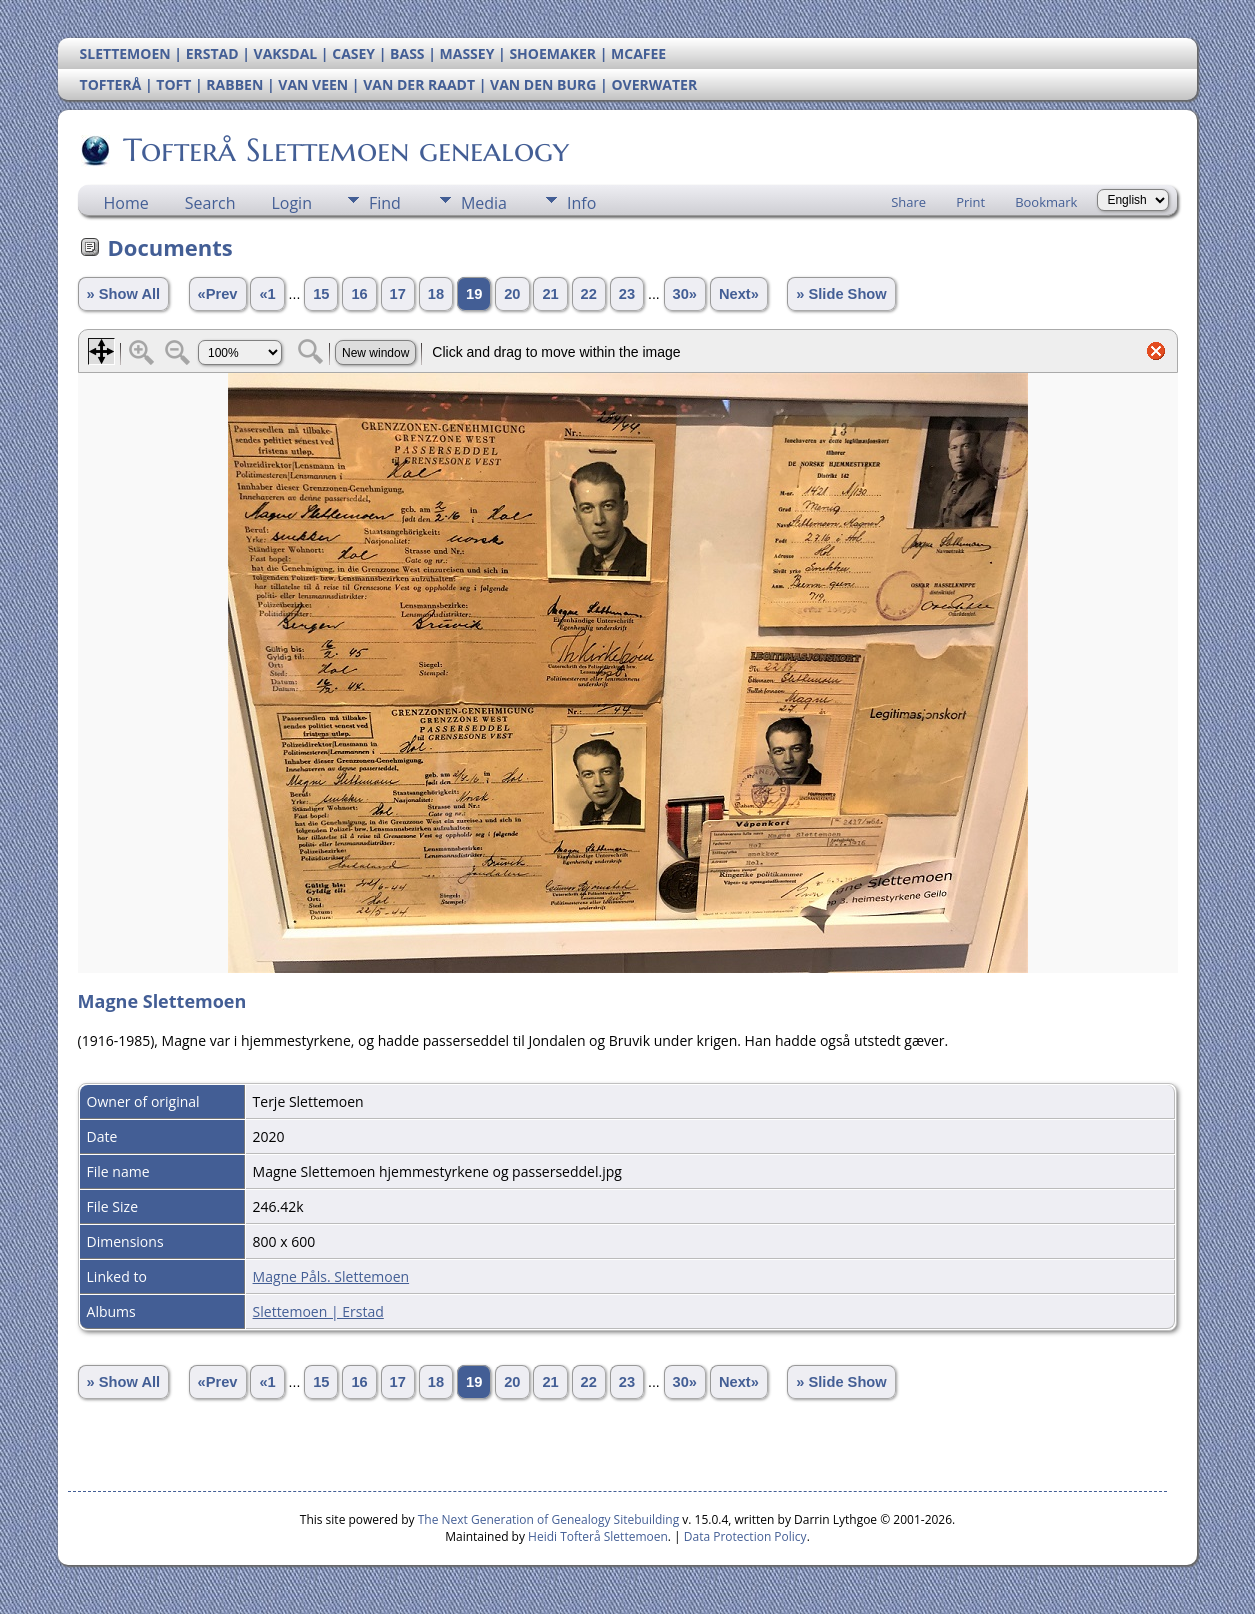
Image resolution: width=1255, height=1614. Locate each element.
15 (321, 294)
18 (436, 294)
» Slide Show (841, 294)
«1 (267, 294)
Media (484, 203)
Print (970, 202)
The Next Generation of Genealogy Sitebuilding (549, 1519)
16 (359, 294)
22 (589, 294)
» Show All (124, 294)
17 (398, 294)
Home (126, 203)
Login (291, 203)
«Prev (218, 294)
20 (512, 294)
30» (685, 294)
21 (550, 294)
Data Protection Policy (745, 1536)
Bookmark (1046, 202)
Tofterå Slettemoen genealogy (344, 150)
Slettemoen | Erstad (318, 1311)
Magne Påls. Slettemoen (331, 1276)
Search (210, 203)
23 (627, 294)
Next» (739, 294)
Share (908, 202)
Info (581, 203)
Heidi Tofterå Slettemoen (598, 1536)
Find (385, 203)
